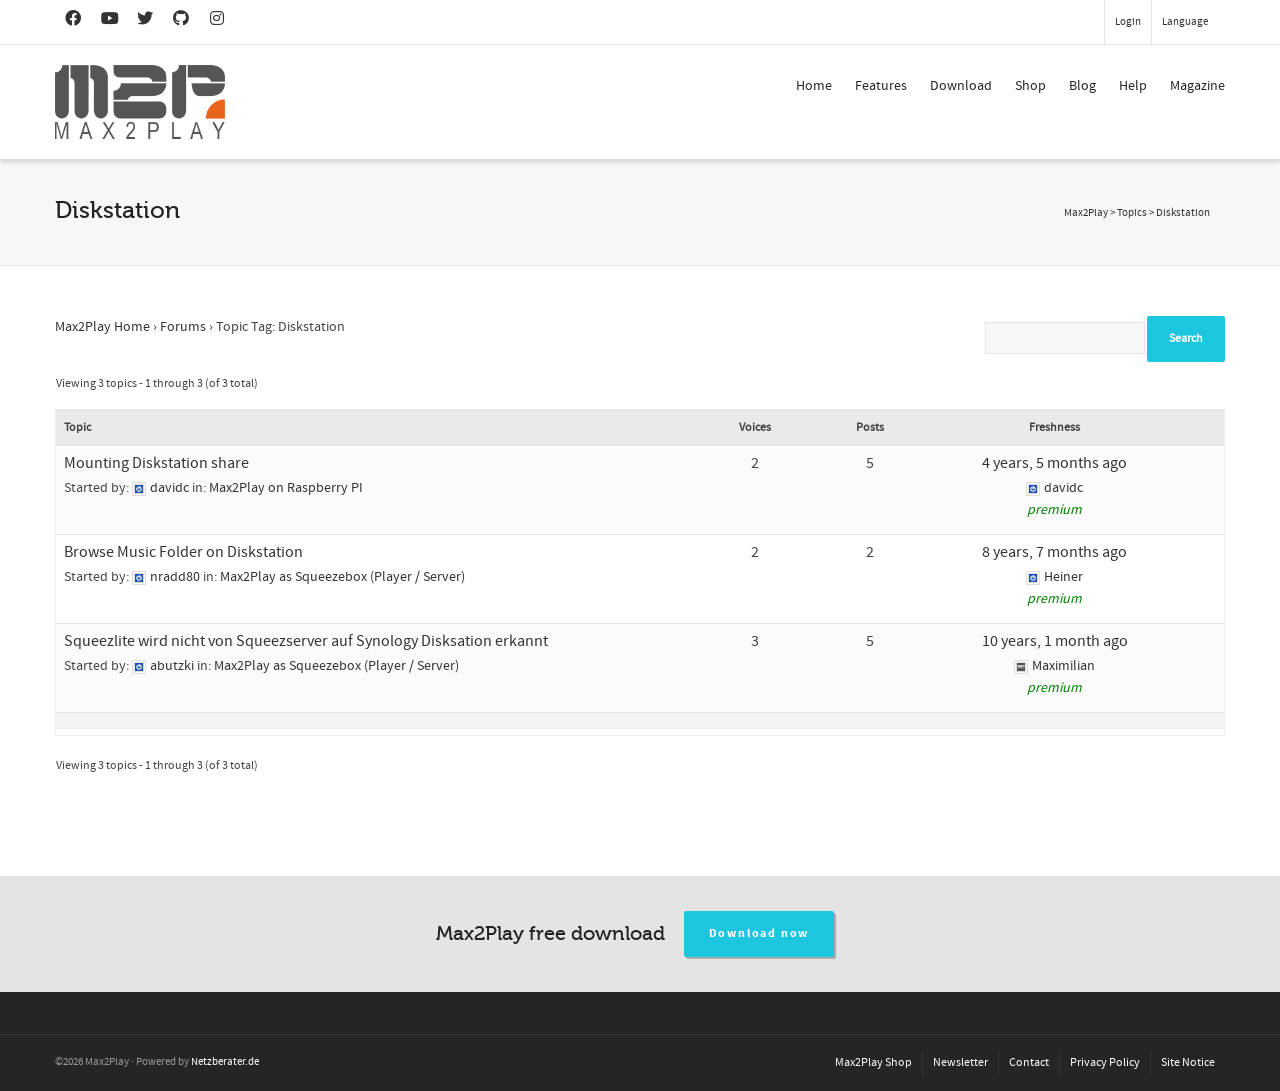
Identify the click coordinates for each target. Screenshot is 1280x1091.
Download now (759, 933)
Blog (1082, 86)
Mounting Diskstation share (156, 463)
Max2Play (1086, 213)
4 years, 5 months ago (1054, 463)
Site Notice (1188, 1062)
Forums (183, 327)
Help (1133, 86)
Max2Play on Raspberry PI (286, 488)
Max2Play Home (102, 327)
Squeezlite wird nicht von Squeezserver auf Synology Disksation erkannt (306, 641)
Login (1128, 22)
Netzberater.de (225, 1062)
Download (961, 86)
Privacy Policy (1105, 1062)
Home (814, 86)
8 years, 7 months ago (1054, 552)
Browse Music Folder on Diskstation (183, 552)
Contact (1029, 1062)
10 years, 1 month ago (1055, 641)
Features (881, 86)
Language (1185, 22)
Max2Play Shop (873, 1062)
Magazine (1197, 86)
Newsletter (960, 1062)
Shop (1030, 86)
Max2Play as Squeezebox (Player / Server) (342, 577)
